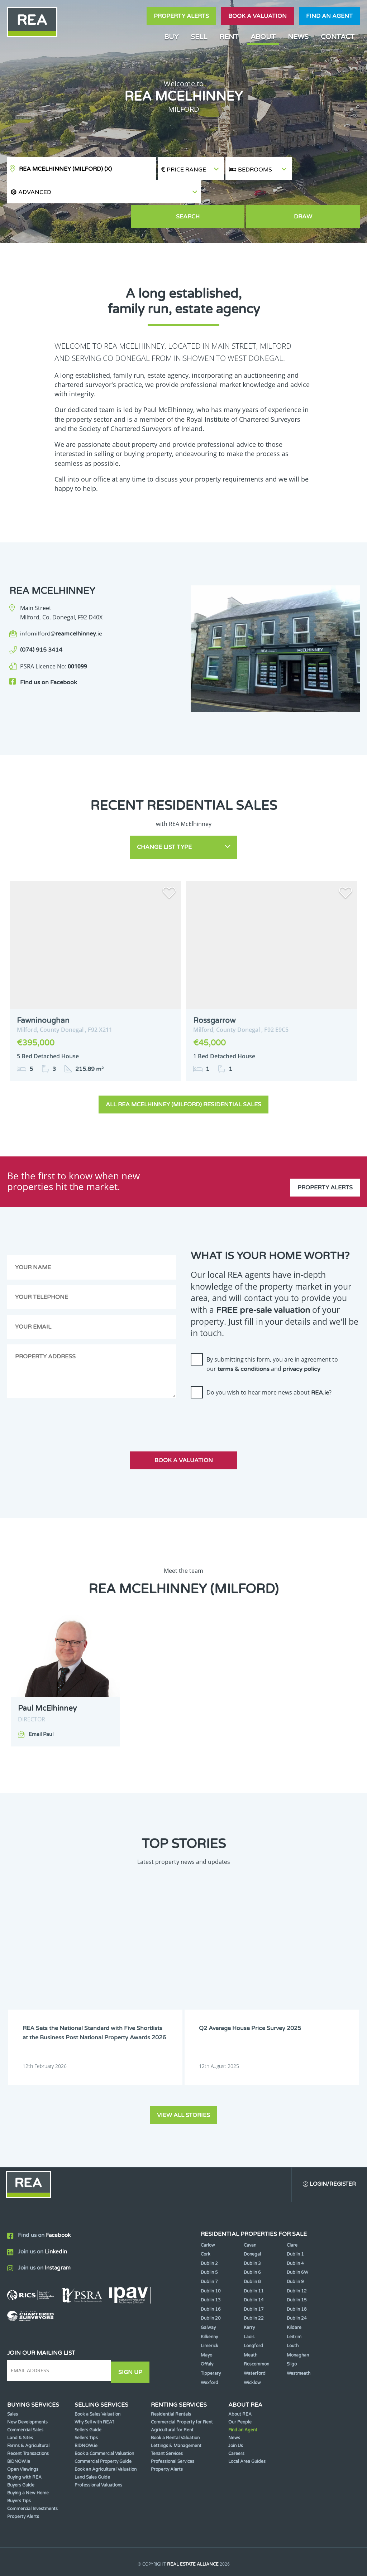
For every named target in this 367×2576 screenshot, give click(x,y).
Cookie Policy (141, 2546)
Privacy (233, 2546)
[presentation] (245, 1387)
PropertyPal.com (211, 2559)
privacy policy (301, 1338)
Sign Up (132, 2338)
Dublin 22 (254, 2286)
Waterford (255, 2340)
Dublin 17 (254, 2276)
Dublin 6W (297, 2240)
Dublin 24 (297, 2286)
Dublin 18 (297, 2276)
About (263, 37)
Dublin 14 (254, 2267)
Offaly (207, 2331)
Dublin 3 (252, 2230)
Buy (171, 37)
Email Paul (41, 1704)
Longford (253, 2313)
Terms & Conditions (191, 2546)
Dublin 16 (211, 2276)
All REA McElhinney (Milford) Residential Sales (183, 1073)
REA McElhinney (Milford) (65, 169)
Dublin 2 (209, 2230)
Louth (293, 2313)
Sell (199, 37)
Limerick (209, 2313)
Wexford (209, 2350)
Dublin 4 (295, 2230)
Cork (205, 2221)
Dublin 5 (209, 2240)
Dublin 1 (295, 2221)
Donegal (252, 2221)
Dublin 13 (211, 2267)
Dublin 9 (295, 2249)
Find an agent (329, 16)
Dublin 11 (254, 2258)
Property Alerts (181, 16)
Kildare (294, 2294)
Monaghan (298, 2322)
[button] (326, 168)
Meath (250, 2322)
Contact (337, 37)
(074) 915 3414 (41, 626)
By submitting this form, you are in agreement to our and (272, 1333)
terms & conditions (244, 1338)
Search (259, 193)
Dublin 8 (252, 2249)
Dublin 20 (211, 2286)
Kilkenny (209, 2304)
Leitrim (294, 2304)
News (298, 37)
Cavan (250, 2212)
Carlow (208, 2212)
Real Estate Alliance (193, 2531)
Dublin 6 (252, 2240)
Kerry (249, 2294)
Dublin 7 (209, 2249)
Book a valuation (257, 16)
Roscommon (256, 2331)
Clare (292, 2212)
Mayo (206, 2322)
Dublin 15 (297, 2267)
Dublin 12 (297, 2258)
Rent (228, 37)
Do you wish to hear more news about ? (269, 1362)
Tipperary (211, 2340)
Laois (249, 2304)
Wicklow (252, 2350)
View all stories (183, 2080)
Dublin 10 (211, 2258)
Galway (208, 2294)
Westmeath (298, 2340)
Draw (327, 193)
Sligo (292, 2331)
